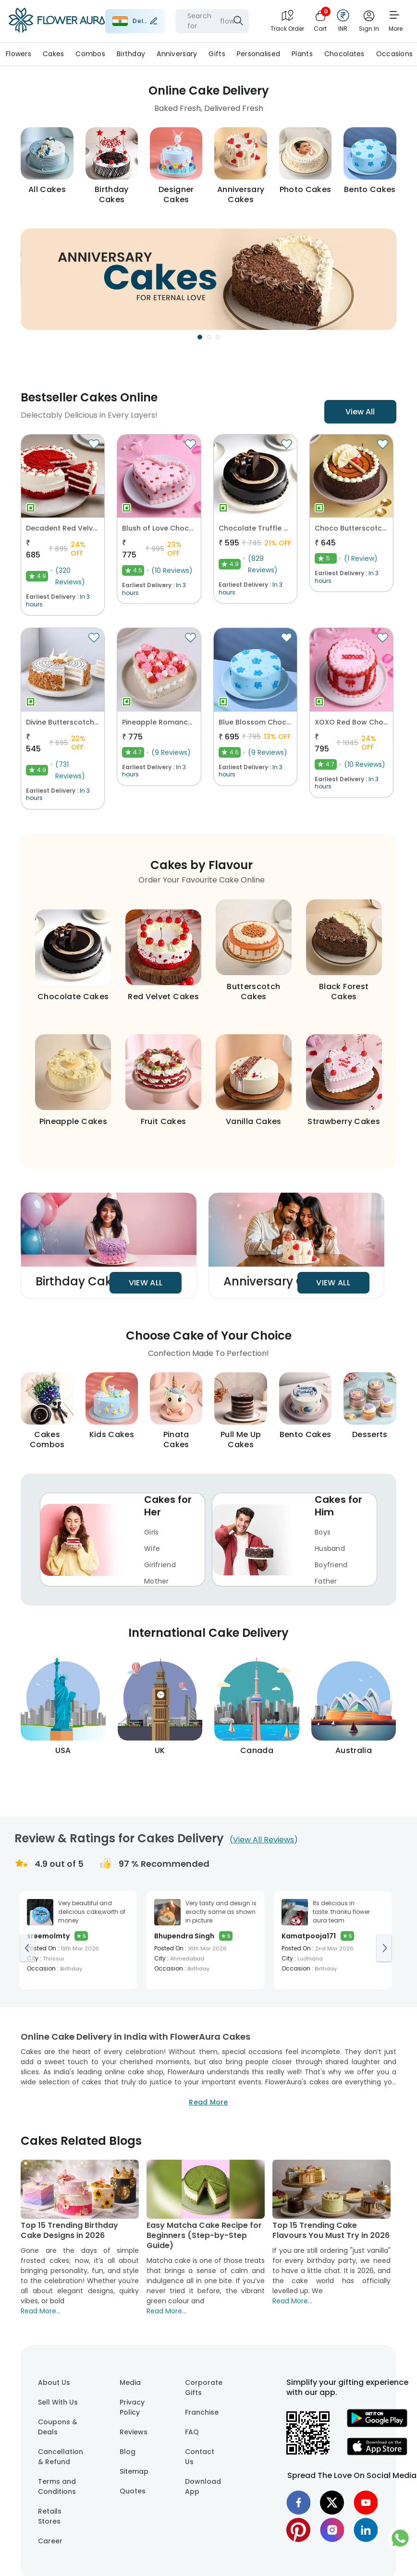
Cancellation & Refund (60, 2457)
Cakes (53, 54)
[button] (208, 279)
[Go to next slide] (384, 1948)
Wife (152, 1548)
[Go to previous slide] (27, 1948)
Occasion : (43, 1968)
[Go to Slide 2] (209, 337)
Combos (90, 54)
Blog (127, 2451)
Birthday (131, 54)
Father (326, 1581)
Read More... (41, 2311)
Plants (302, 54)
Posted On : (43, 1948)
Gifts (216, 54)
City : (161, 1958)
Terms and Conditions (57, 2486)
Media (130, 2382)
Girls (151, 1532)
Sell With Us (58, 2402)
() (264, 1839)
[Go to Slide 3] (218, 337)
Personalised (258, 54)
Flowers (18, 54)
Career (50, 2541)
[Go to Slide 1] (199, 337)
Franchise (202, 2412)
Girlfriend (160, 1565)
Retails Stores (49, 2516)
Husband (330, 1548)
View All (360, 411)
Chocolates (344, 54)
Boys (323, 1532)
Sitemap (134, 2471)
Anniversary (177, 54)
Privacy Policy (132, 2407)
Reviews (133, 2432)
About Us (54, 2382)
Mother (156, 1581)
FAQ (192, 2432)
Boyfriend (331, 1565)
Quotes (133, 2491)
